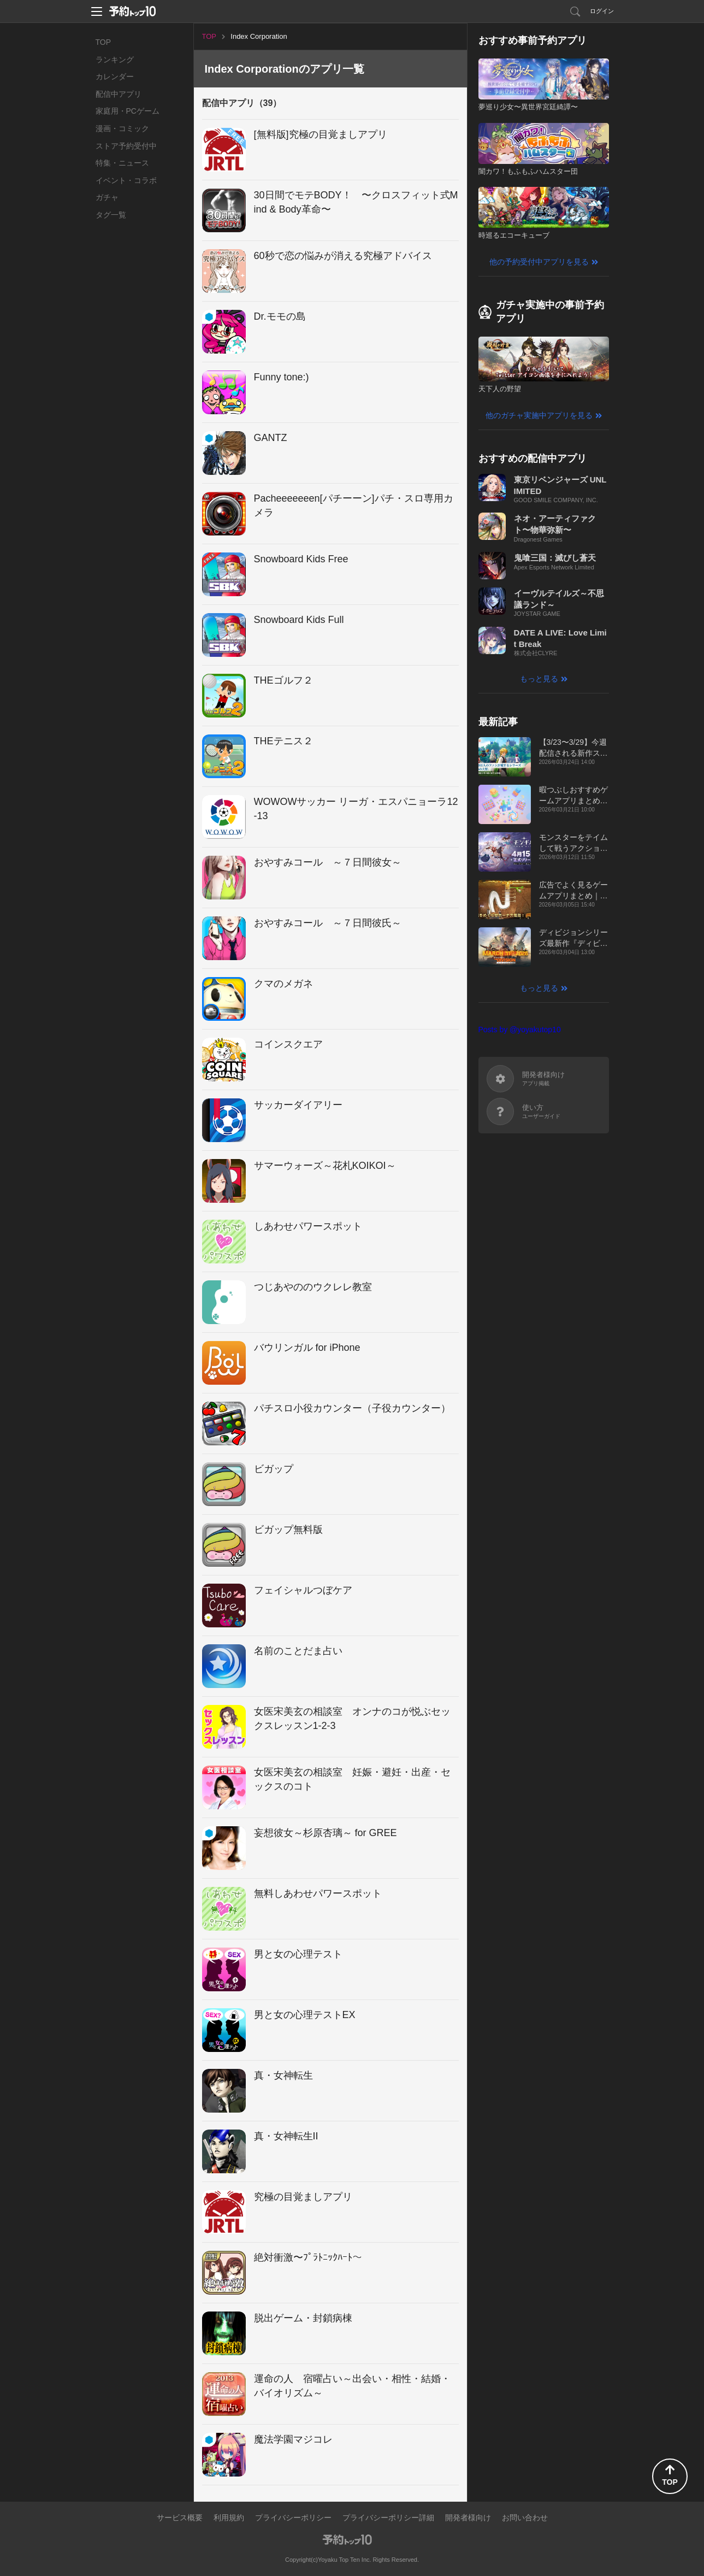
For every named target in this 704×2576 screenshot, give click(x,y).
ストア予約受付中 (126, 146)
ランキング (115, 59)
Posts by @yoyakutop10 (519, 1029)
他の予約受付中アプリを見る (539, 261)
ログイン (602, 11)
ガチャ (107, 197)
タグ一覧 (111, 214)
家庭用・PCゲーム (127, 111)
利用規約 (229, 2517)
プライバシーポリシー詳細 (388, 2517)
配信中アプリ (118, 94)
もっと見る (539, 678)
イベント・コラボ (126, 180)
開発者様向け (468, 2517)
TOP (103, 42)
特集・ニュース (122, 162)
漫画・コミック (122, 128)
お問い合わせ (525, 2517)
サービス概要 (180, 2517)
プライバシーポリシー (293, 2517)
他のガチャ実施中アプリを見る (539, 415)
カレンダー (115, 76)
